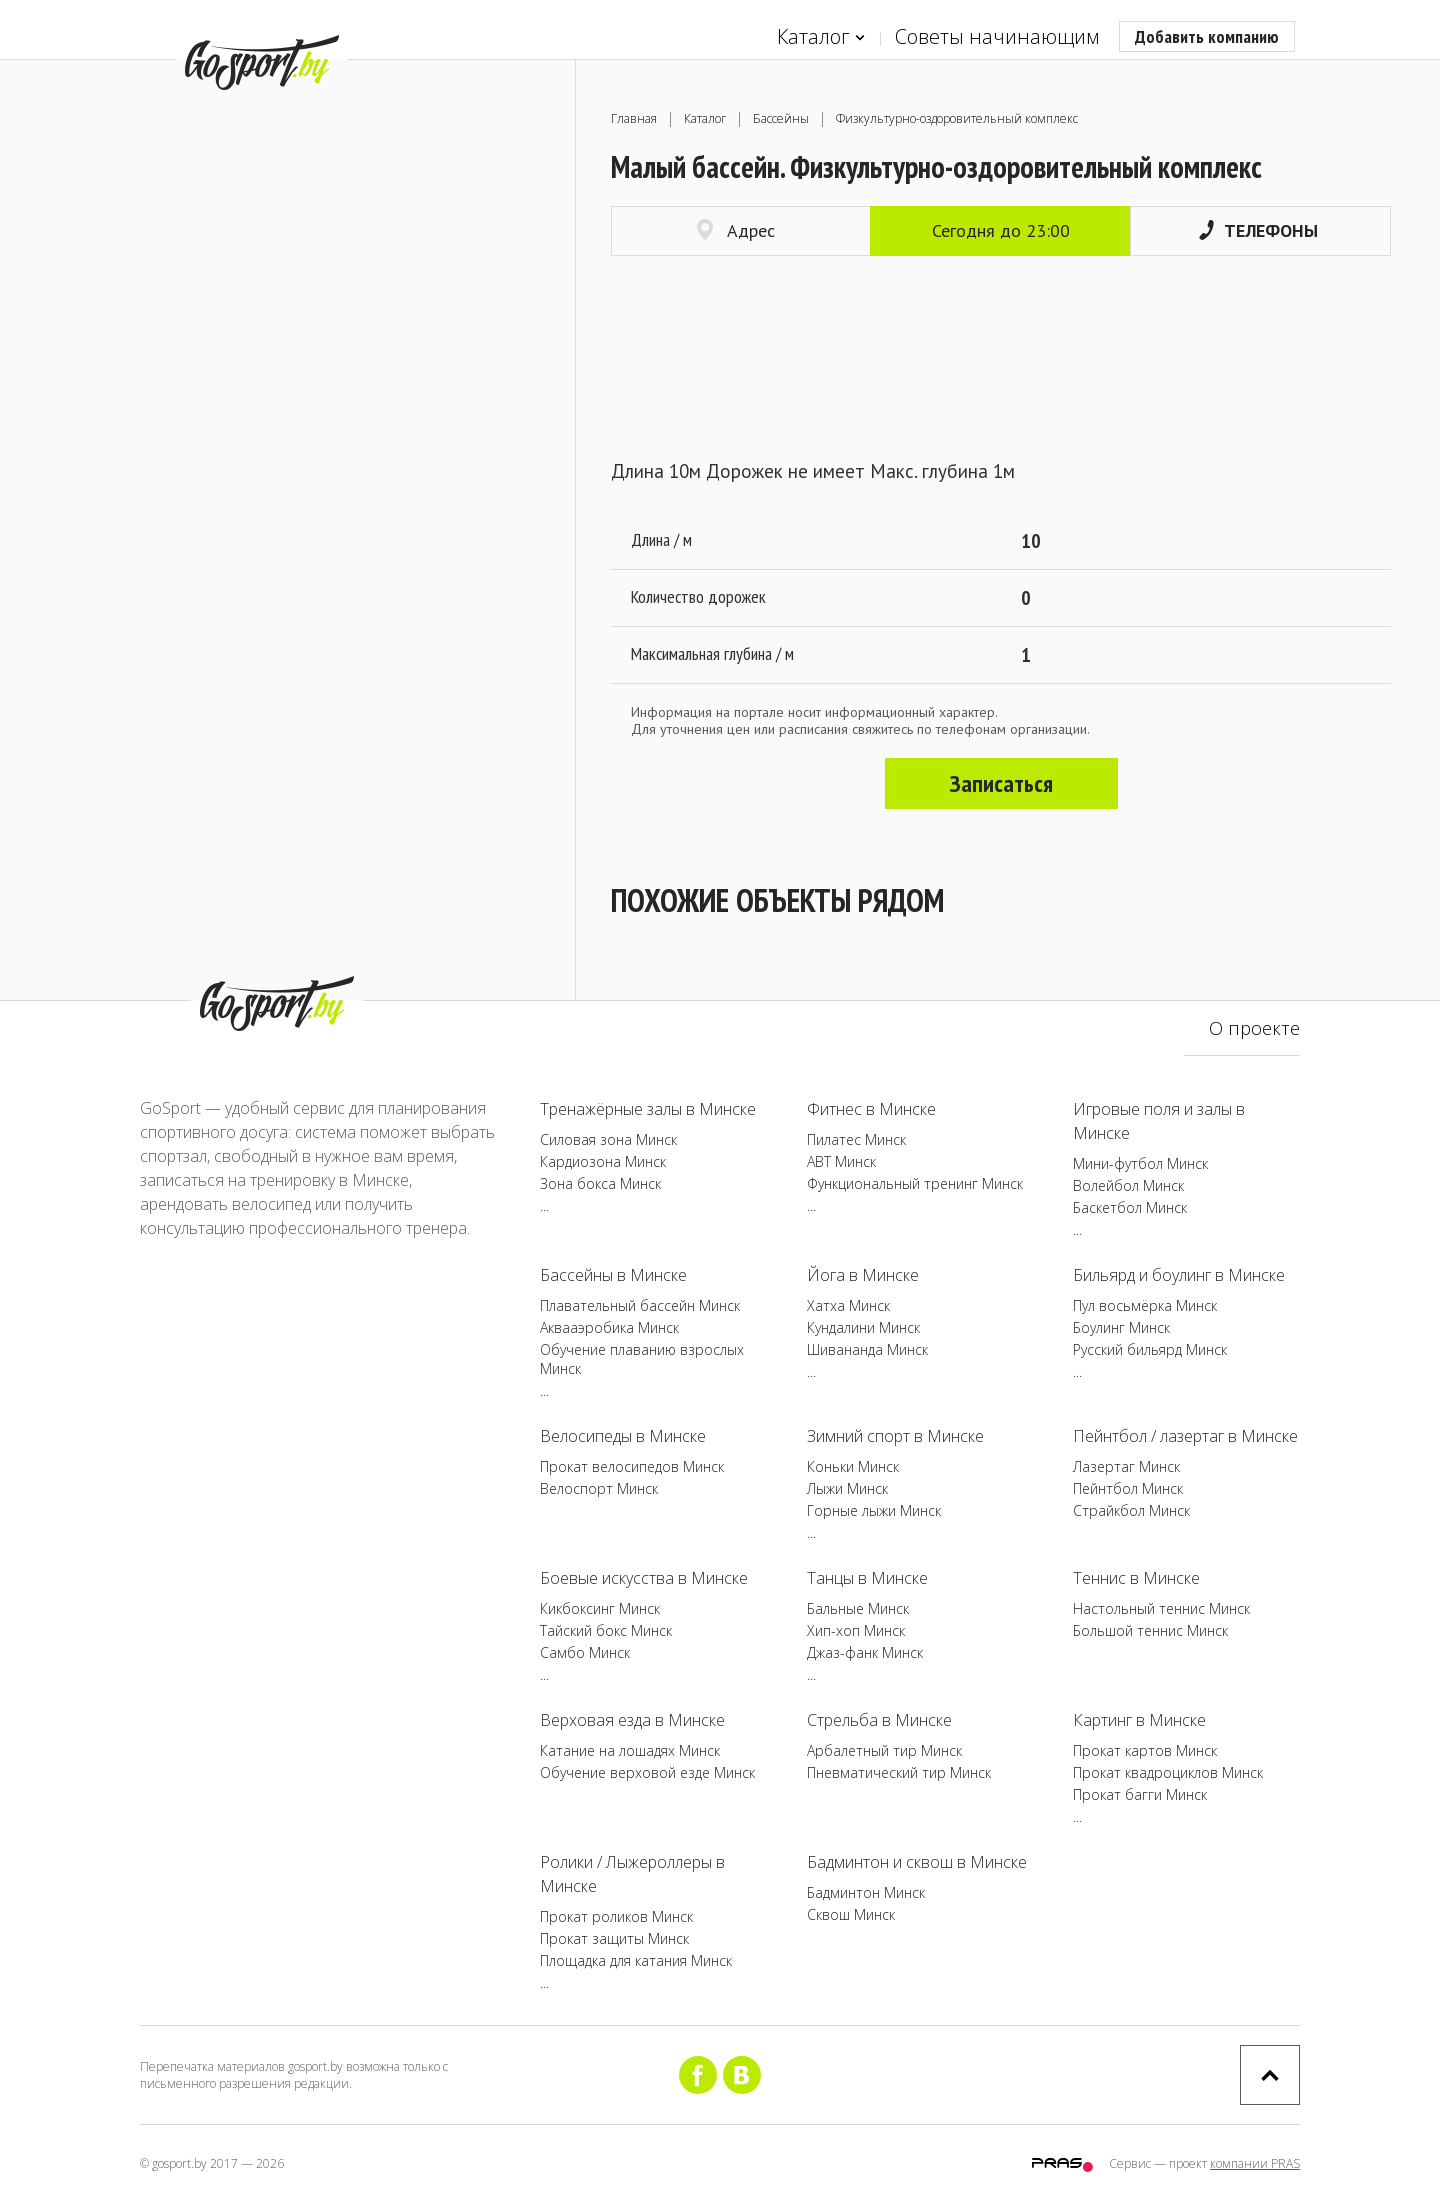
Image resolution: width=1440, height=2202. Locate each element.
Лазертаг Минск (1126, 1466)
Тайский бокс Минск (606, 1630)
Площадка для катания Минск (636, 1960)
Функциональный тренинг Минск (915, 1183)
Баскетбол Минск (1130, 1207)
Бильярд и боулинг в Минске (1179, 1275)
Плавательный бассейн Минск (640, 1305)
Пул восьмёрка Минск (1145, 1305)
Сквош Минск (851, 1914)
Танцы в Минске (867, 1578)
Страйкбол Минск (1131, 1510)
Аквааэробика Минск (609, 1327)
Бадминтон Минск (866, 1892)
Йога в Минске (863, 1275)
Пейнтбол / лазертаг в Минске (1185, 1436)
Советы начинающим (997, 36)
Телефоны (1258, 230)
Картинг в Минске (1139, 1720)
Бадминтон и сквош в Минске (917, 1862)
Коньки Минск (853, 1466)
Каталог (821, 37)
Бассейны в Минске (613, 1275)
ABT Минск (841, 1161)
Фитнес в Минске (871, 1109)
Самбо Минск (585, 1652)
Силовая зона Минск (608, 1139)
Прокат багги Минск (1140, 1794)
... (544, 1205)
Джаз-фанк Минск (865, 1652)
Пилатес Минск (856, 1139)
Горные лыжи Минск (874, 1510)
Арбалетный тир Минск (884, 1750)
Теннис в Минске (1136, 1578)
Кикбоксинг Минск (600, 1608)
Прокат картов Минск (1145, 1750)
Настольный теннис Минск (1161, 1608)
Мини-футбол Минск (1140, 1163)
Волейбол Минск (1128, 1185)
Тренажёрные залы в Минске (648, 1109)
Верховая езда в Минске (632, 1720)
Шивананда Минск (867, 1349)
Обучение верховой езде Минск (647, 1772)
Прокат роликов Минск (616, 1916)
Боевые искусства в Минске (644, 1578)
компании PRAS (1255, 2163)
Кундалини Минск (863, 1327)
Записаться (1001, 783)
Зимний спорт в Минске (895, 1436)
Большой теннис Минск (1150, 1630)
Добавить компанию (1207, 36)
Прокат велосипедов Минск (632, 1466)
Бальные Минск (858, 1608)
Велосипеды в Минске (623, 1436)
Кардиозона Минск (603, 1161)
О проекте (1254, 1028)
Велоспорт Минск (599, 1488)
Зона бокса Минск (600, 1183)
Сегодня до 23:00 (1001, 230)
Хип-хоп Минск (856, 1630)
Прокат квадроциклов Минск (1168, 1772)
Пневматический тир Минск (899, 1772)
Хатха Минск (848, 1305)
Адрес (736, 230)
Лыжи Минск (847, 1488)
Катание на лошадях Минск (630, 1750)
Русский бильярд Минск (1150, 1349)
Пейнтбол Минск (1128, 1488)
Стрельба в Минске (879, 1720)
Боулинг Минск (1121, 1327)
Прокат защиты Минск (614, 1938)
